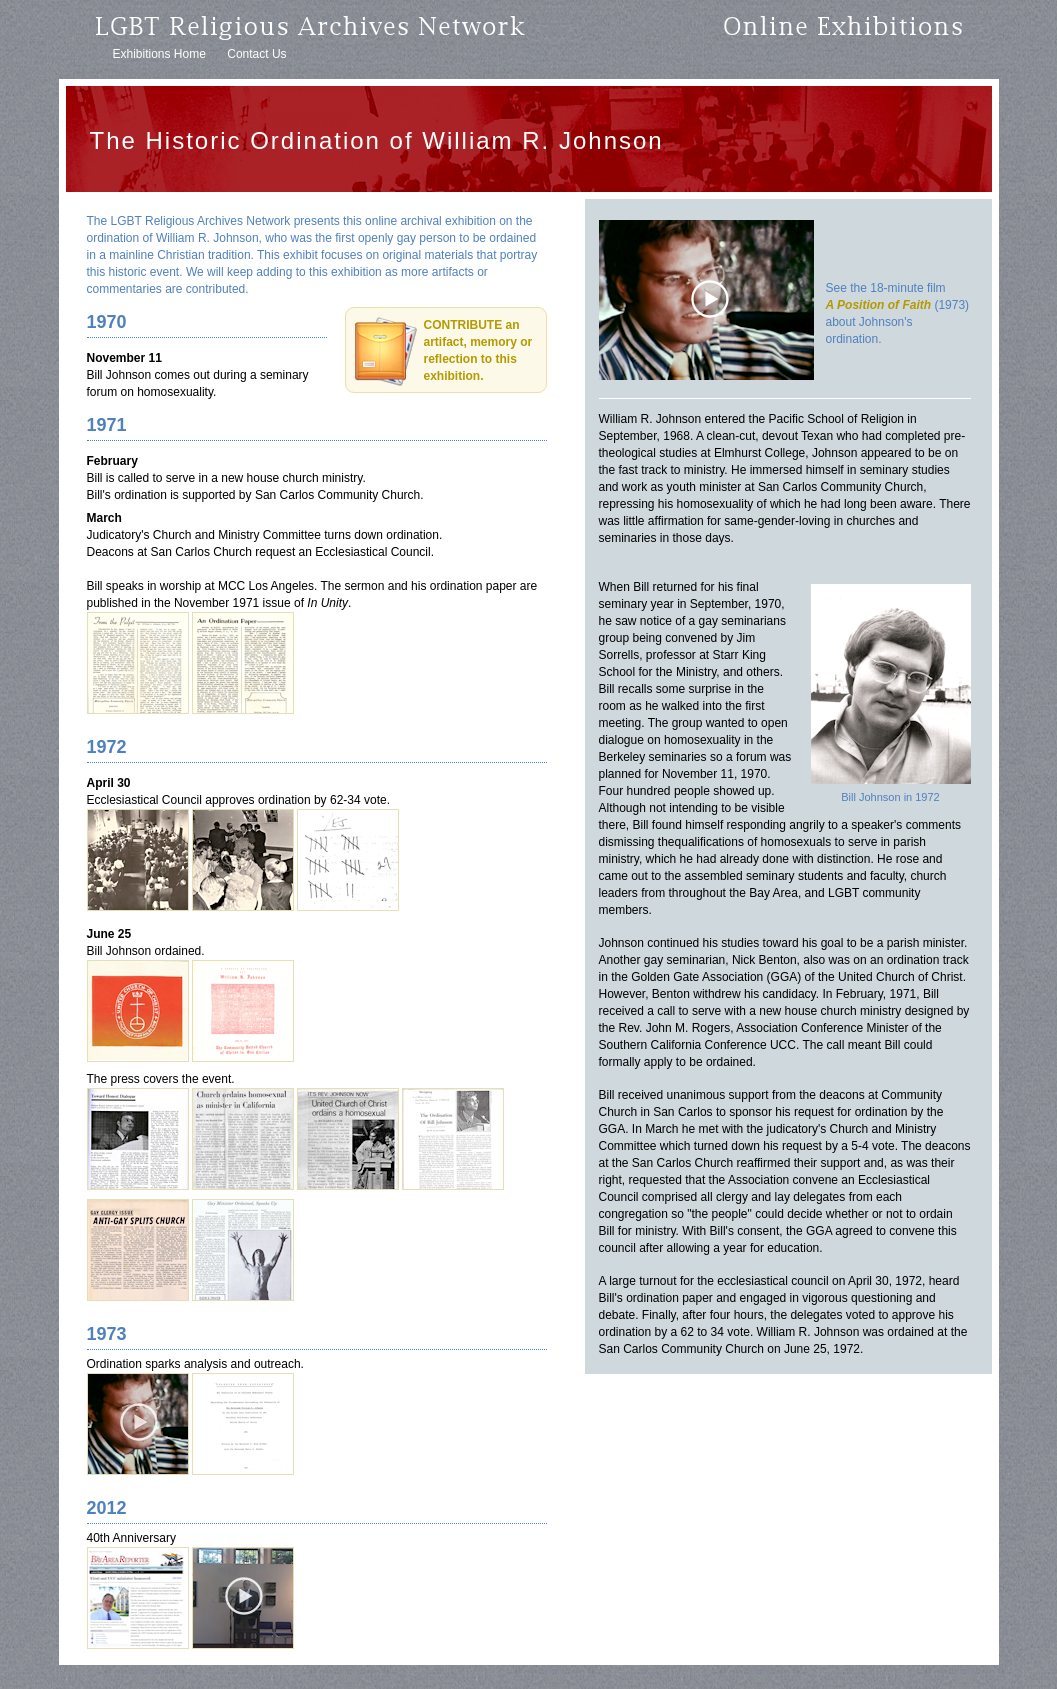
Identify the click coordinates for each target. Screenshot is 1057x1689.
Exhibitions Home (159, 54)
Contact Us (256, 54)
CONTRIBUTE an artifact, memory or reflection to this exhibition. (478, 350)
